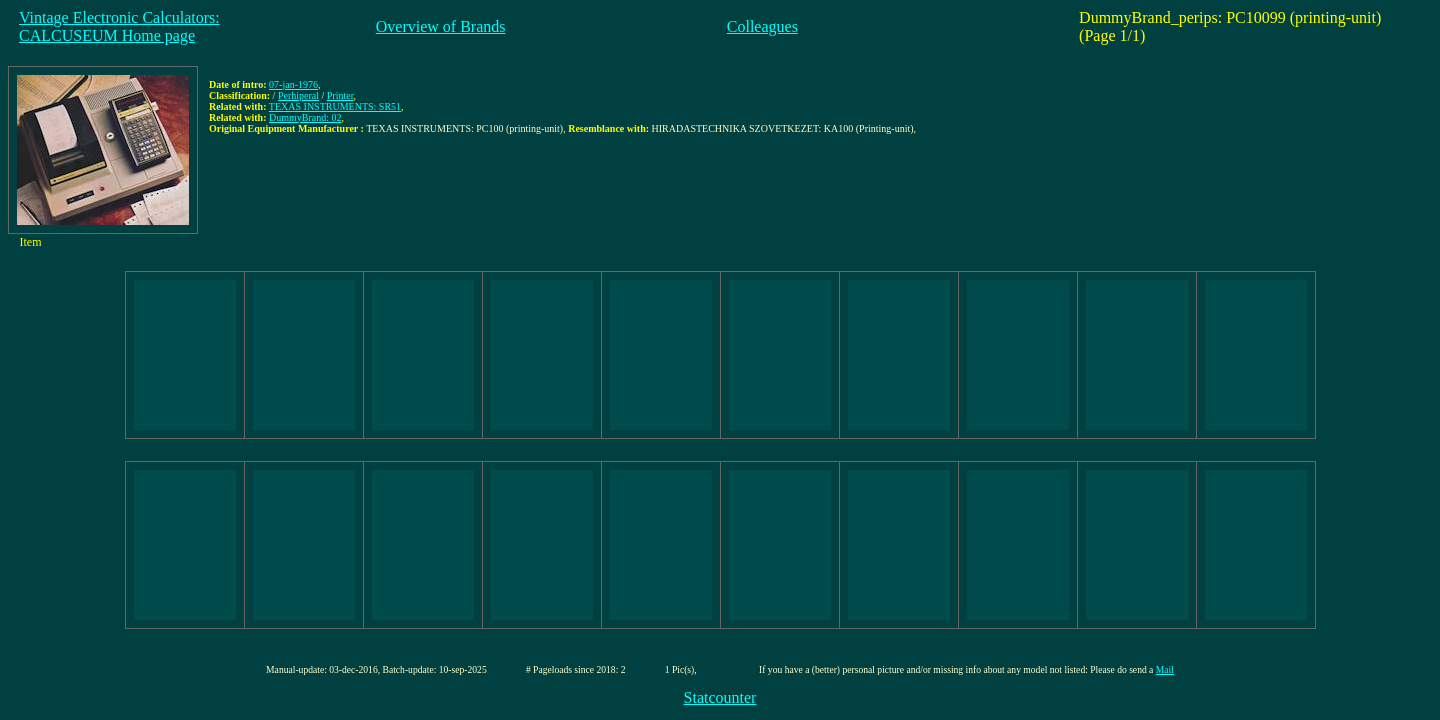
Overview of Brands (441, 26)
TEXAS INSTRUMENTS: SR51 (335, 106)
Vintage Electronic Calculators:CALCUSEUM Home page (119, 26)
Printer (340, 95)
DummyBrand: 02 (305, 117)
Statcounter (720, 697)
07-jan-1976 (293, 84)
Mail (1165, 669)
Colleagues (762, 26)
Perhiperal (298, 95)
